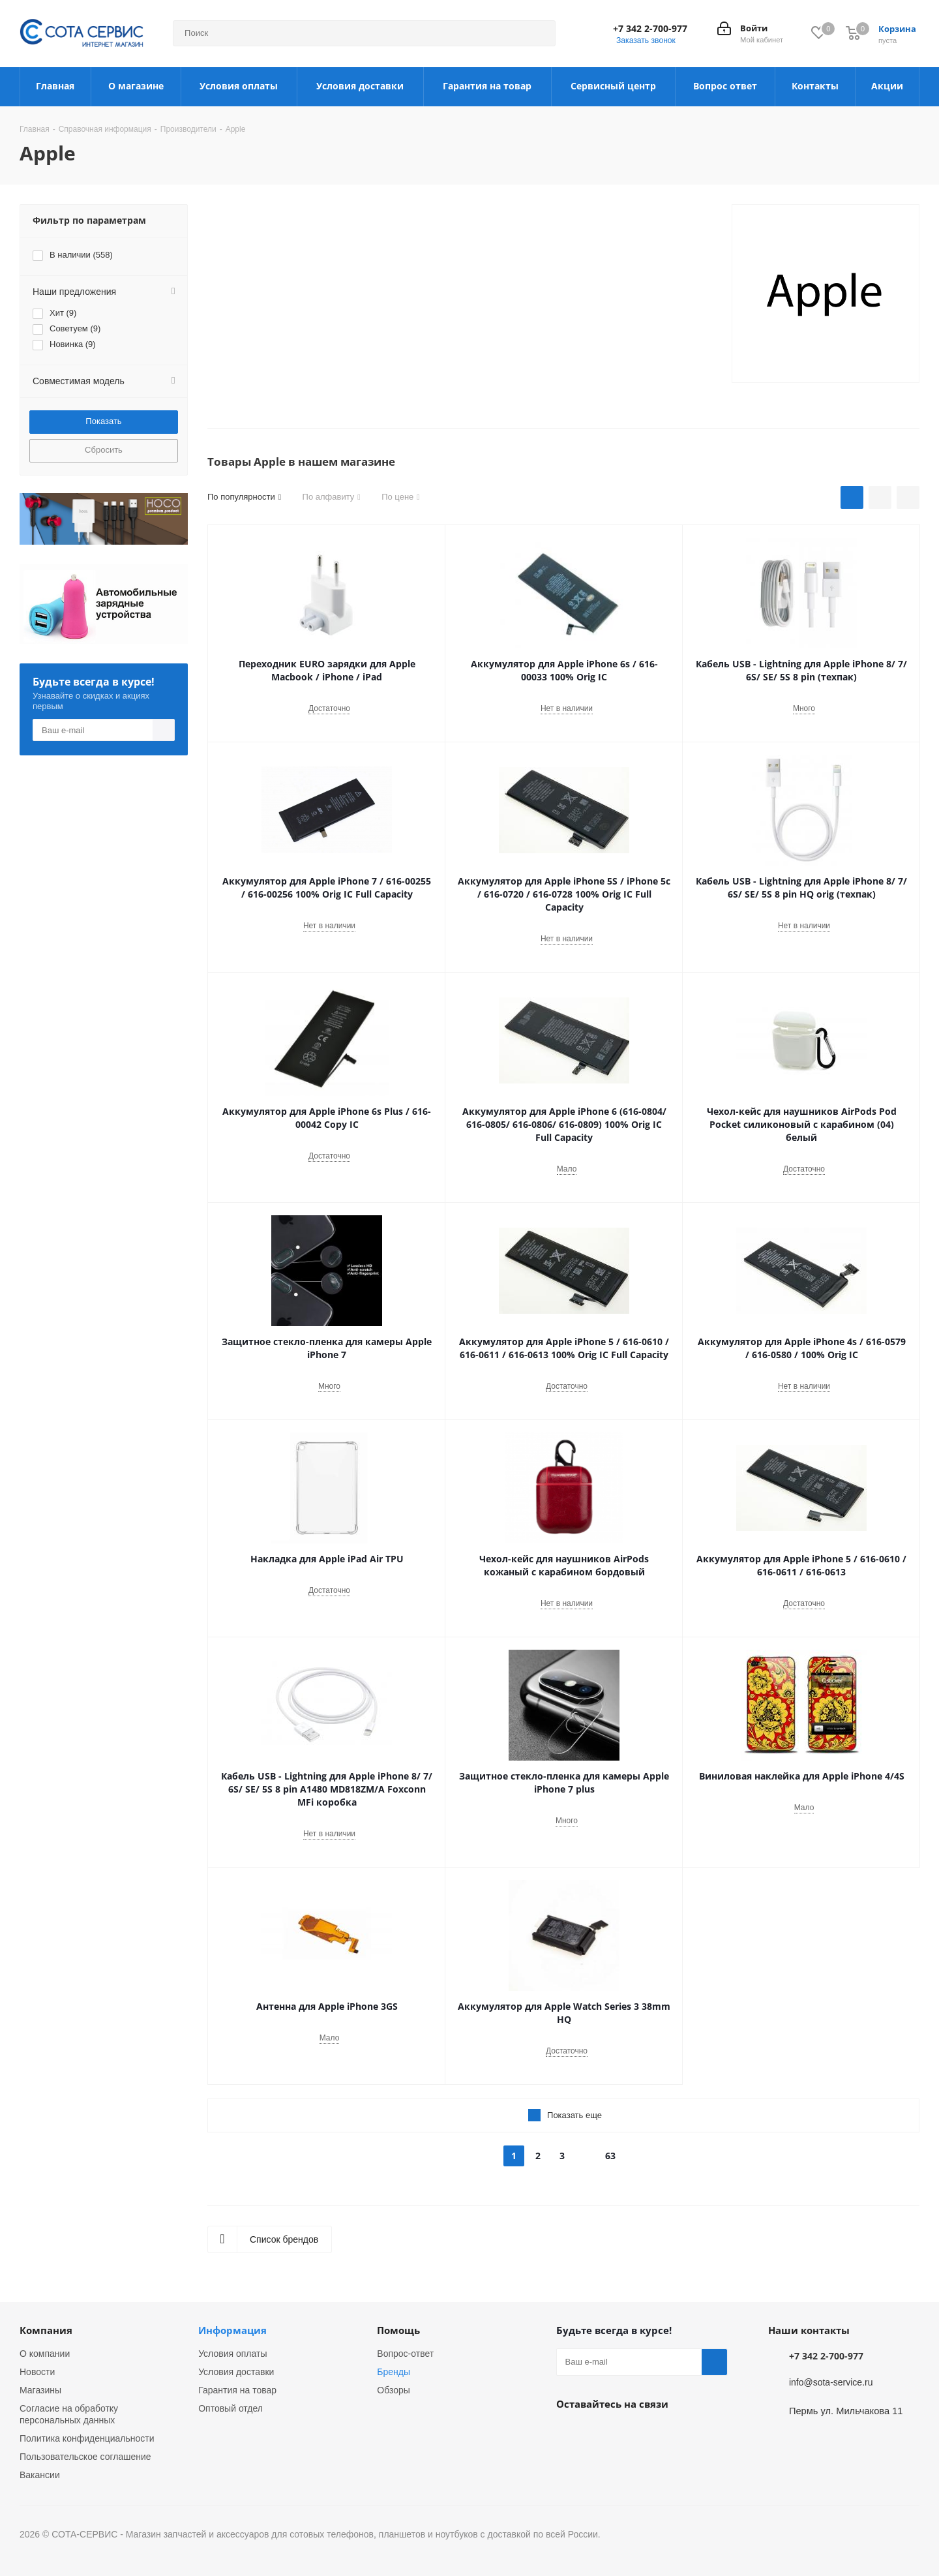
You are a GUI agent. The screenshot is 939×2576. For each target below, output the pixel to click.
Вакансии (40, 2475)
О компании (45, 2353)
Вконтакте (569, 2434)
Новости (37, 2372)
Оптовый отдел (230, 2408)
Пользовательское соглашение (85, 2456)
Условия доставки (236, 2372)
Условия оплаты (232, 2353)
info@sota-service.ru (831, 2382)
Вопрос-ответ (405, 2353)
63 (610, 2155)
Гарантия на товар (237, 2390)
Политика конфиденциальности (87, 2438)
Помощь (398, 2330)
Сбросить (104, 450)
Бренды (393, 2372)
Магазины (40, 2390)
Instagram (602, 2434)
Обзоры (393, 2390)
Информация (232, 2330)
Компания (46, 2330)
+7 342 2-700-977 (650, 29)
